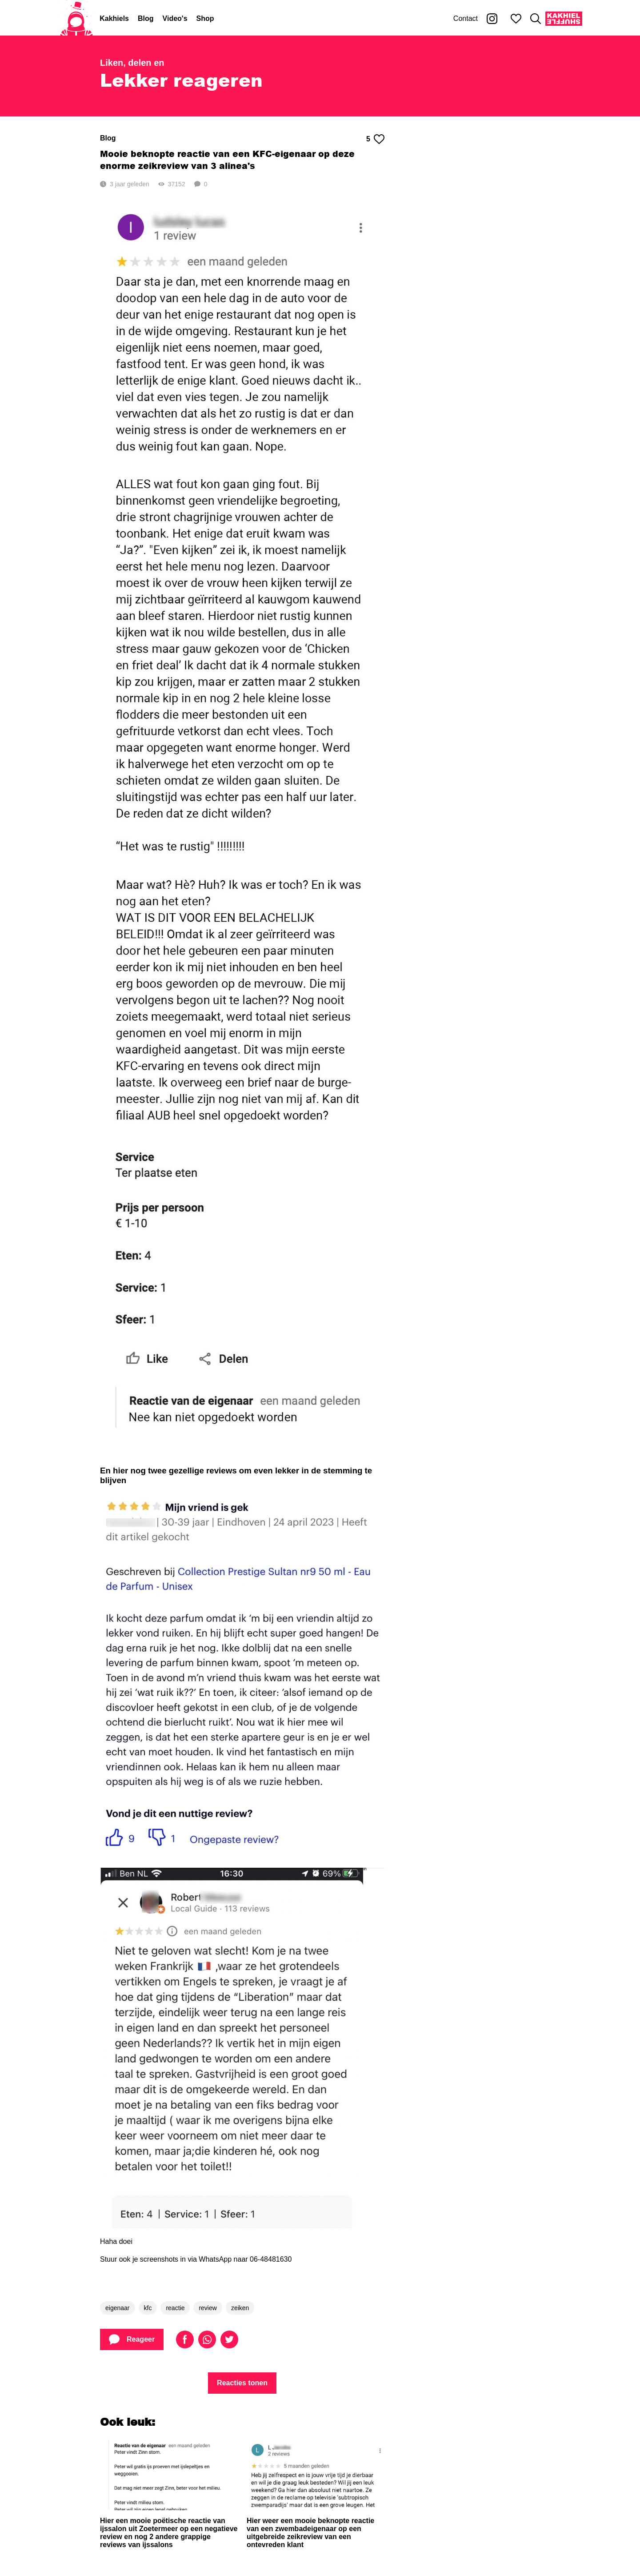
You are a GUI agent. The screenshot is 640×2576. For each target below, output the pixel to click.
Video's (175, 18)
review (207, 2307)
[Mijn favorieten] (516, 18)
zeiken (240, 2307)
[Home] (76, 18)
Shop (205, 18)
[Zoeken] (535, 18)
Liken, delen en (132, 63)
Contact (465, 18)
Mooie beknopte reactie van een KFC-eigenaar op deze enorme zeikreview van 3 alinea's (227, 160)
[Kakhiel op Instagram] (492, 18)
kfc (148, 2307)
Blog (146, 18)
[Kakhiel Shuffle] (563, 19)
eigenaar (117, 2307)
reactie (175, 2307)
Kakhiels (114, 18)
